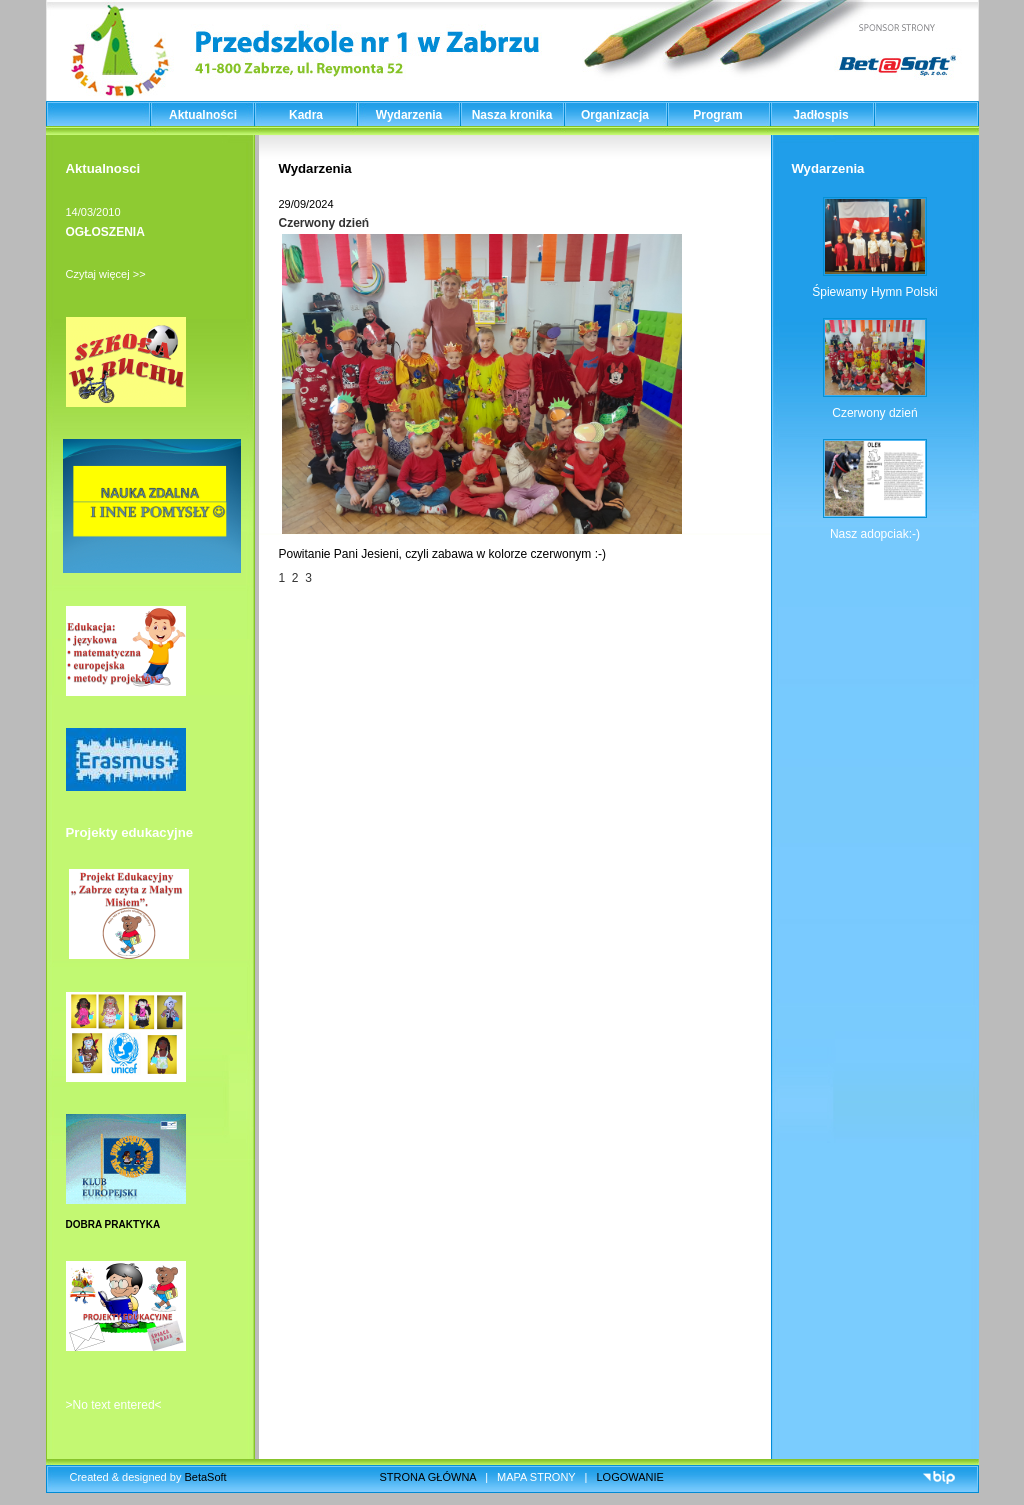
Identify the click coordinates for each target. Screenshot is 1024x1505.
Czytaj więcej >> (106, 274)
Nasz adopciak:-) (875, 534)
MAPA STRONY (536, 1477)
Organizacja (615, 115)
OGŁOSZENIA (105, 232)
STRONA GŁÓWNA (428, 1477)
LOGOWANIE (630, 1477)
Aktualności (203, 115)
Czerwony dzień (324, 223)
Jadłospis (820, 115)
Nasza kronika (512, 115)
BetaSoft (205, 1477)
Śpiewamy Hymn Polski (874, 292)
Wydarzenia (409, 115)
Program (717, 115)
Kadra (306, 115)
